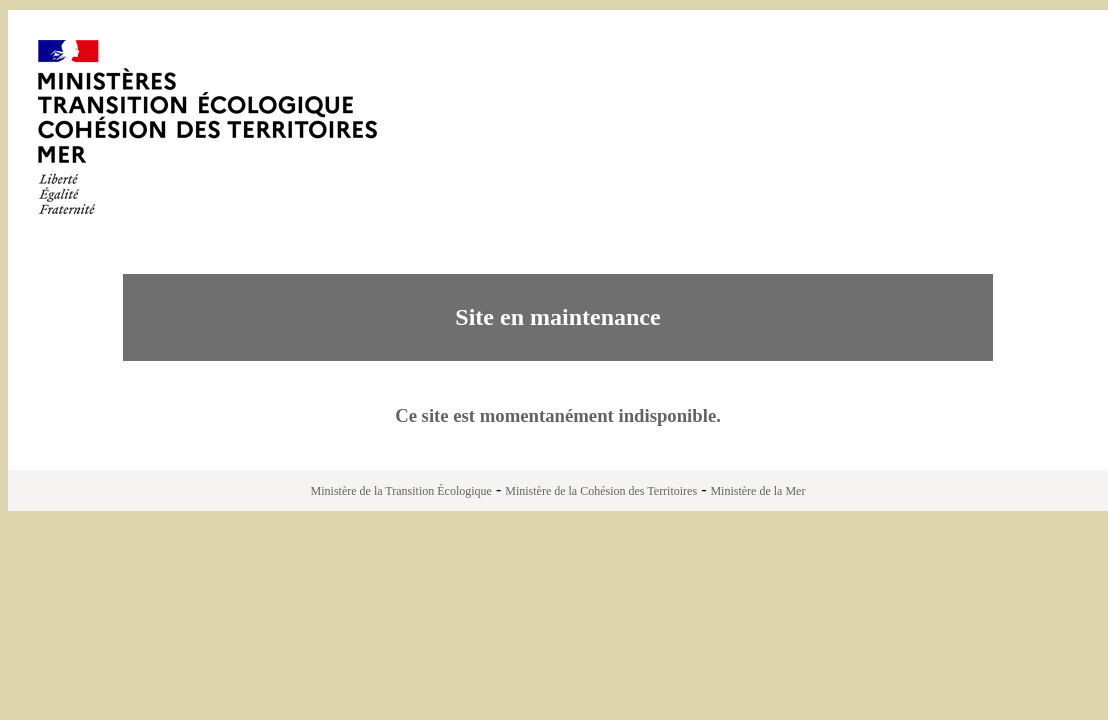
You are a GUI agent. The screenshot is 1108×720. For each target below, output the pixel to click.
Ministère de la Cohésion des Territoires (601, 491)
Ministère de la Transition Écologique (401, 491)
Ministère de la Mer (757, 491)
